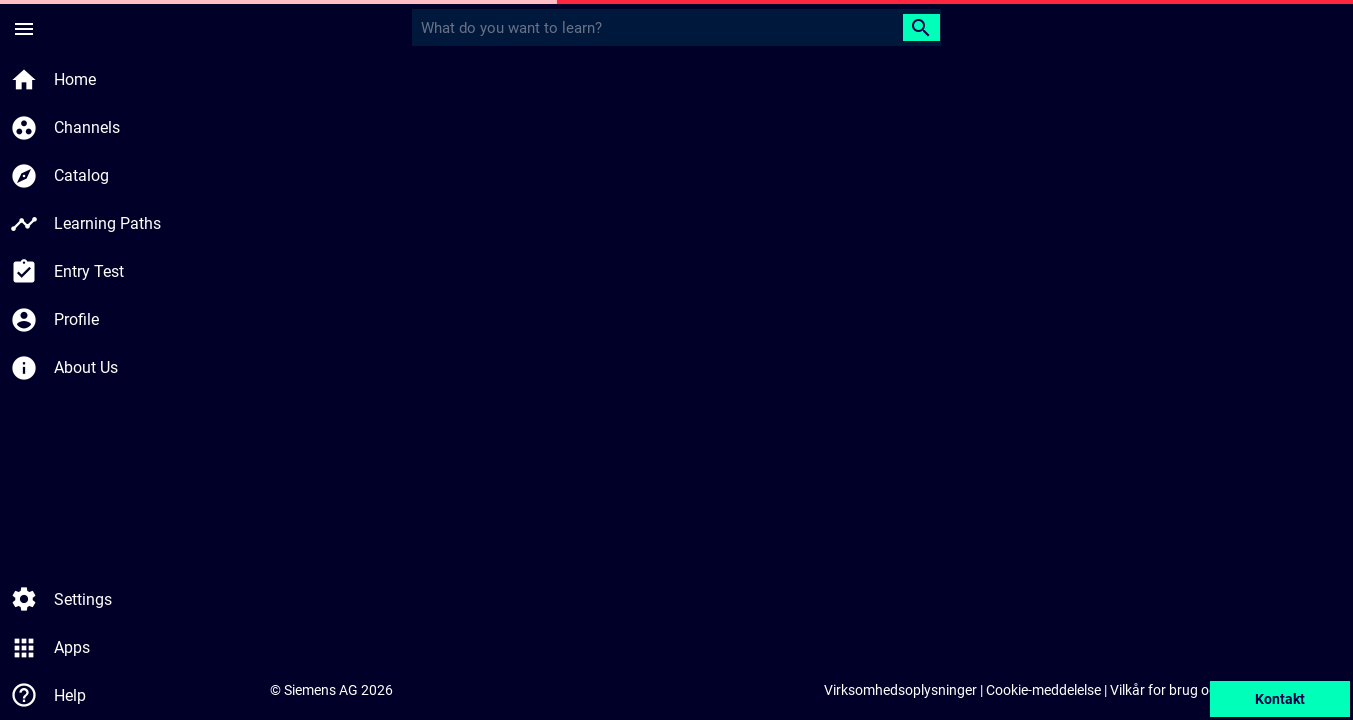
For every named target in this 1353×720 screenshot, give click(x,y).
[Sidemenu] (24, 28)
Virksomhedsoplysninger (900, 690)
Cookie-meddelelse (1043, 690)
